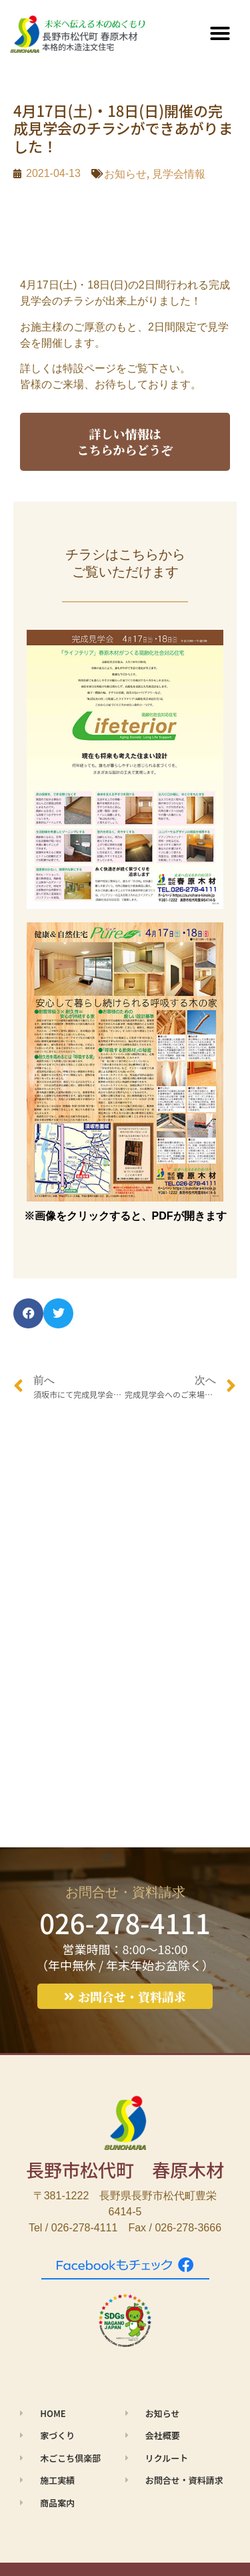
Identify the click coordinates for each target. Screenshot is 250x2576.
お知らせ (125, 174)
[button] (220, 33)
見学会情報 (178, 174)
